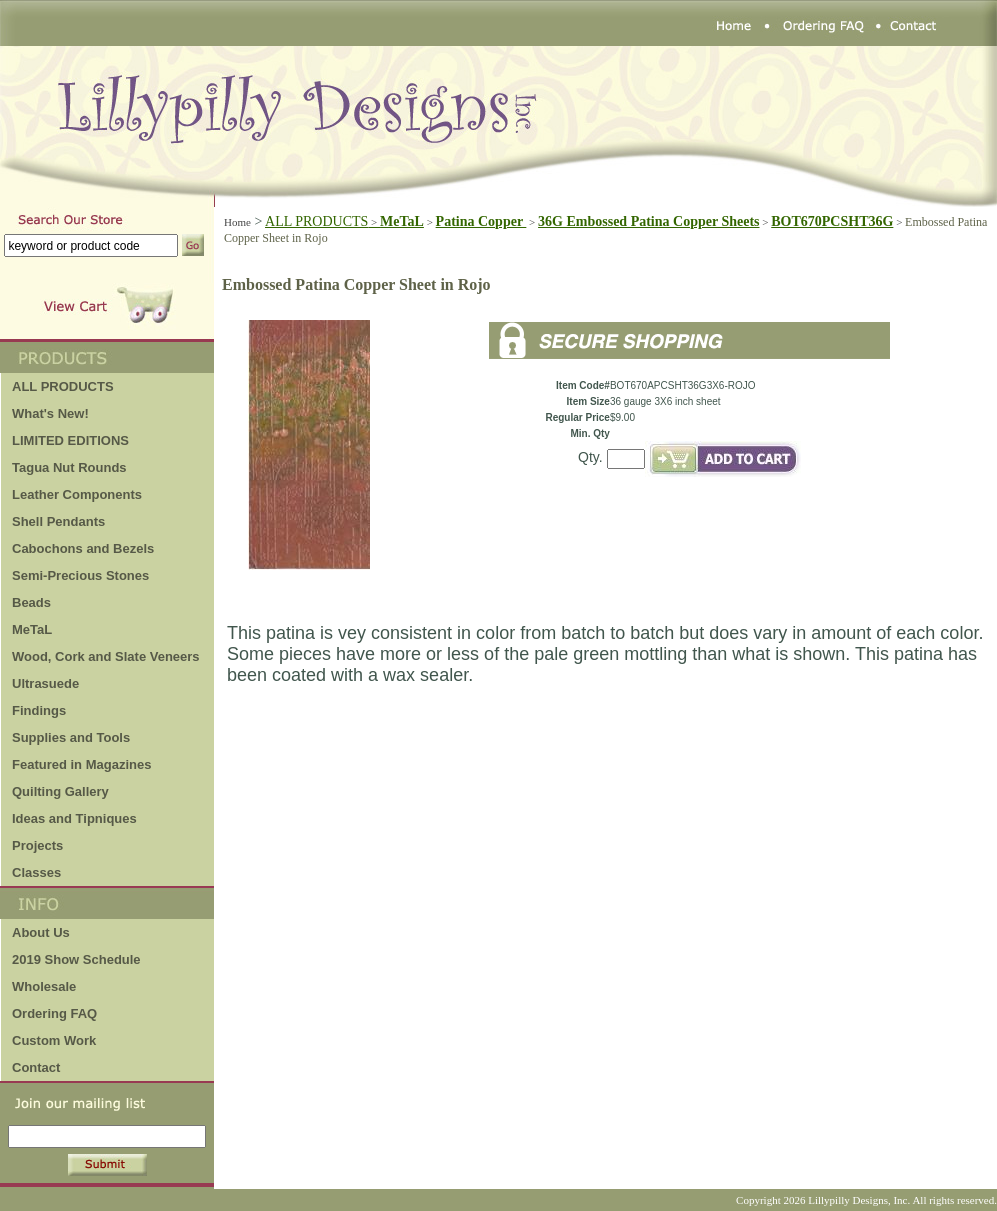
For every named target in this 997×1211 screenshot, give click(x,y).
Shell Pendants (58, 521)
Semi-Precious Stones (80, 575)
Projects (37, 845)
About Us (41, 932)
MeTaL (32, 629)
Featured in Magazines (81, 764)
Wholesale (44, 986)
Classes (36, 872)
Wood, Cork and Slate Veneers (106, 656)
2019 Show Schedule (76, 959)
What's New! (50, 413)
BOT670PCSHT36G (832, 221)
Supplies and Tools (71, 737)
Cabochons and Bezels (83, 548)
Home (237, 222)
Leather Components (77, 494)
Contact (36, 1067)
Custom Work (54, 1040)
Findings (39, 710)
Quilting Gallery (60, 791)
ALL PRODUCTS (322, 221)
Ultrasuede (45, 683)
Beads (31, 602)
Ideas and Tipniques (74, 818)
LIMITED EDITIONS (70, 440)
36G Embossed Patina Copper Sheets (648, 221)
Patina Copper (481, 221)
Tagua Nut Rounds (69, 467)
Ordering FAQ (54, 1013)
